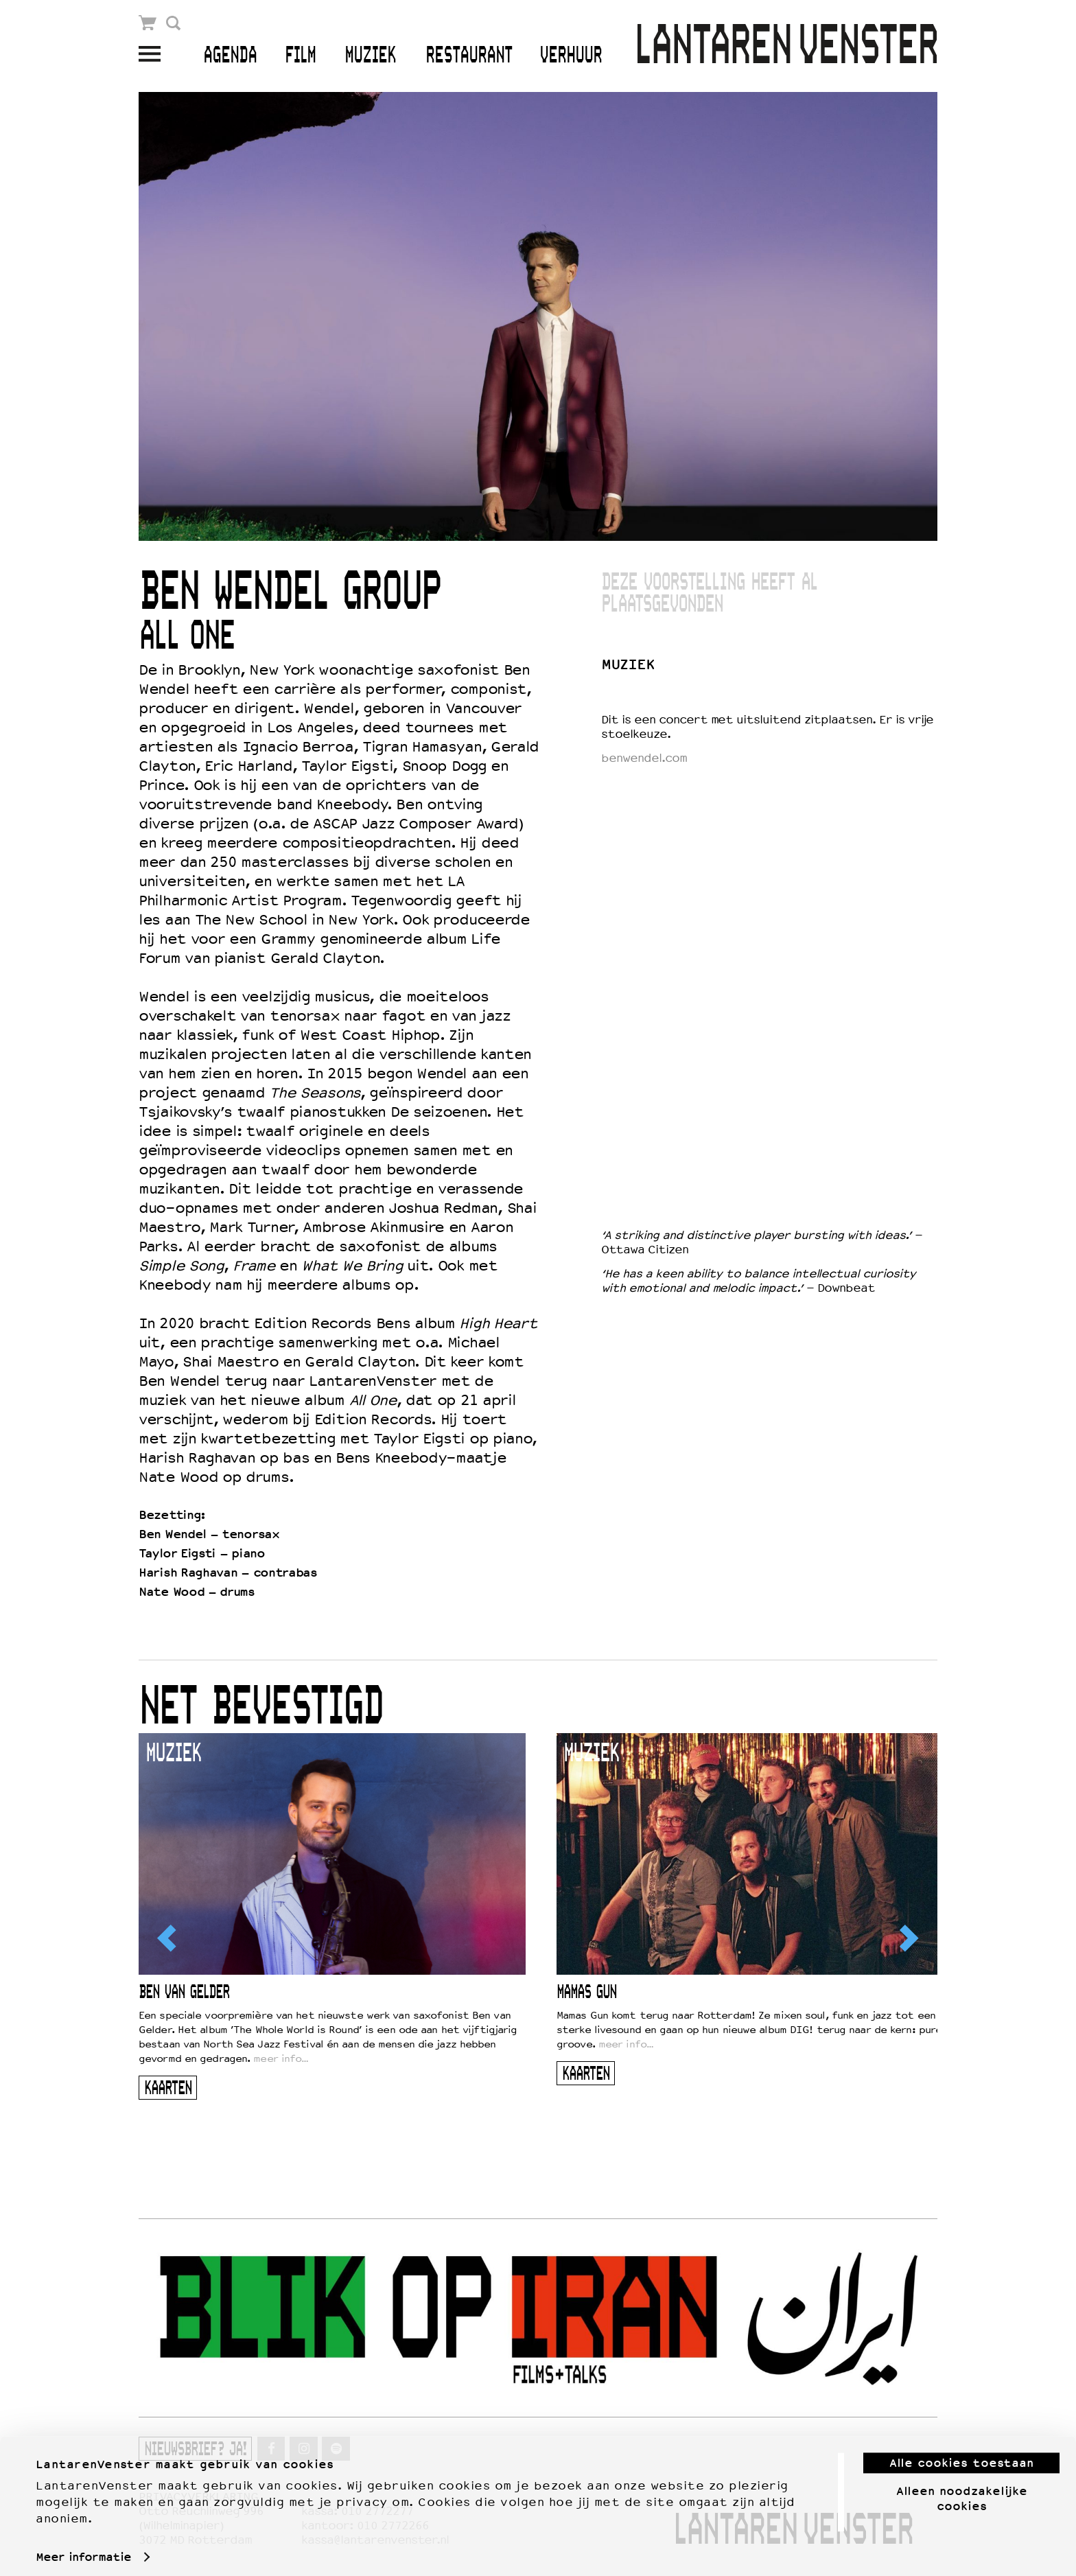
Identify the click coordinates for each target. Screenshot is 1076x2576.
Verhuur (570, 56)
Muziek (370, 56)
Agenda (230, 56)
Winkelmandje (148, 23)
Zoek (173, 23)
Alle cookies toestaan (961, 2455)
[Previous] (168, 1938)
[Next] (908, 1938)
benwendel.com (644, 758)
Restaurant (469, 56)
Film (300, 56)
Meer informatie (83, 2549)
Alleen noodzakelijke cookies (961, 2491)
